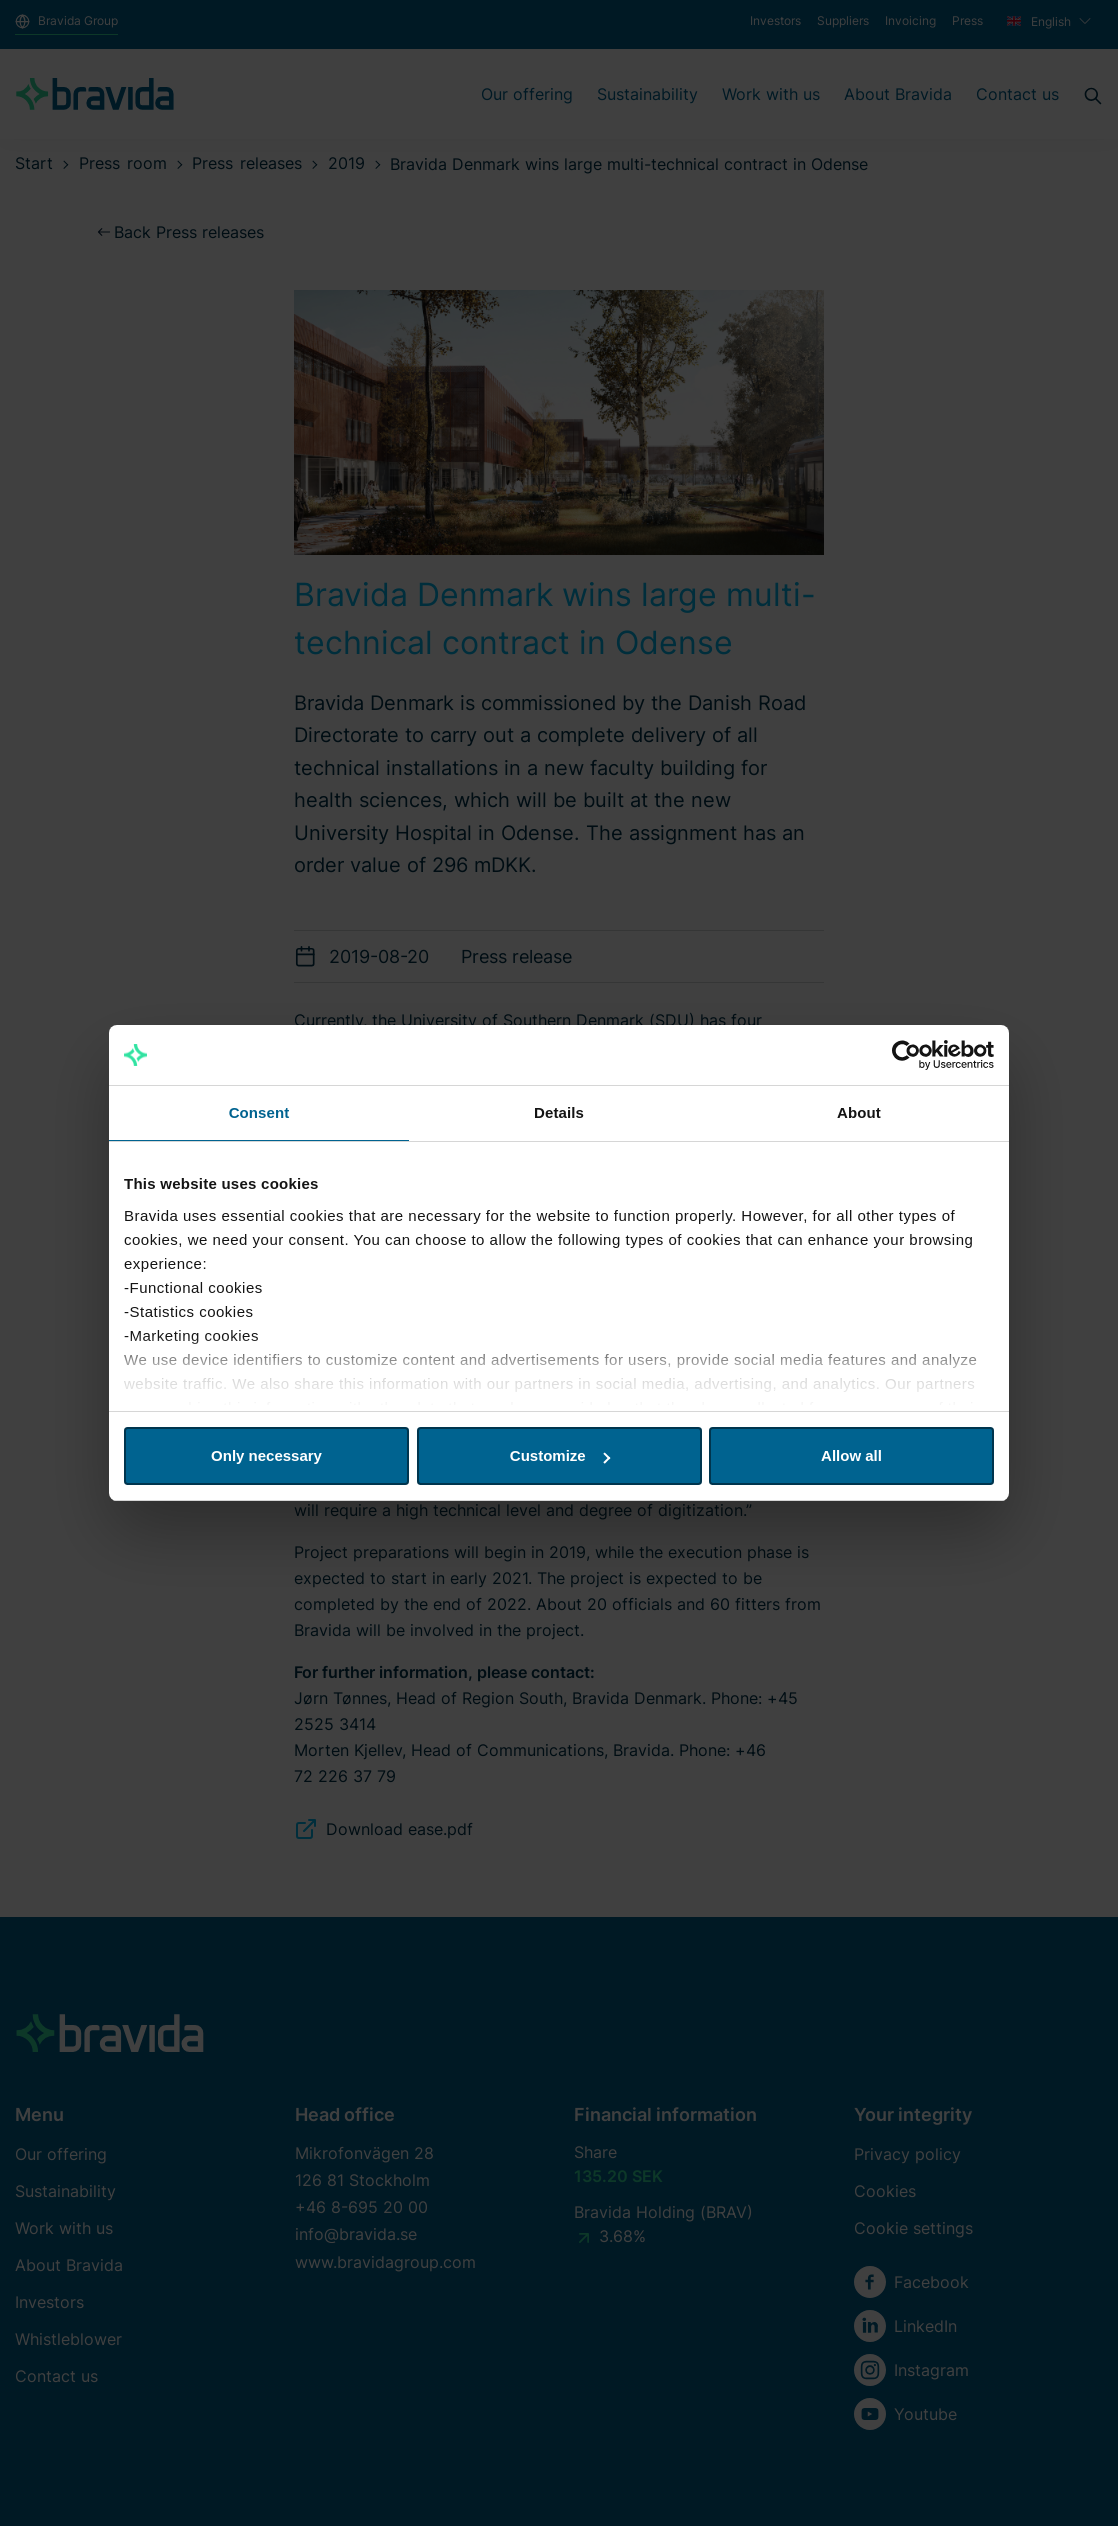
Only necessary (266, 1455)
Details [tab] (559, 1112)
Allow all (851, 1455)
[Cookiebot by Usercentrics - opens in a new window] (906, 1055)
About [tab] (859, 1112)
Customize (560, 1455)
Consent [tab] (259, 1112)
